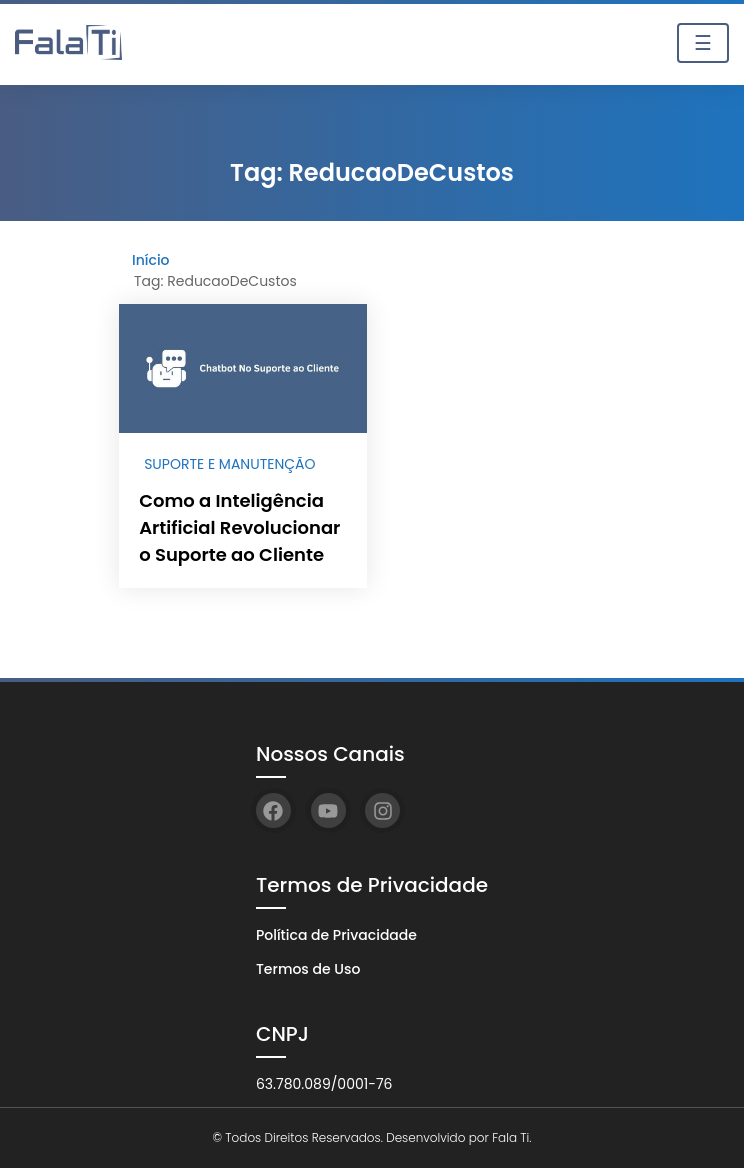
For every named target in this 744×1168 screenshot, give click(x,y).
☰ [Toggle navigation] (703, 43)
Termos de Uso (308, 969)
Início (151, 260)
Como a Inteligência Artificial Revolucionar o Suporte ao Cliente (239, 527)
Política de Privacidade (336, 935)
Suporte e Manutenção (229, 464)
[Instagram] (382, 810)
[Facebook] (273, 810)
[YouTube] (328, 810)
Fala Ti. (511, 1137)
